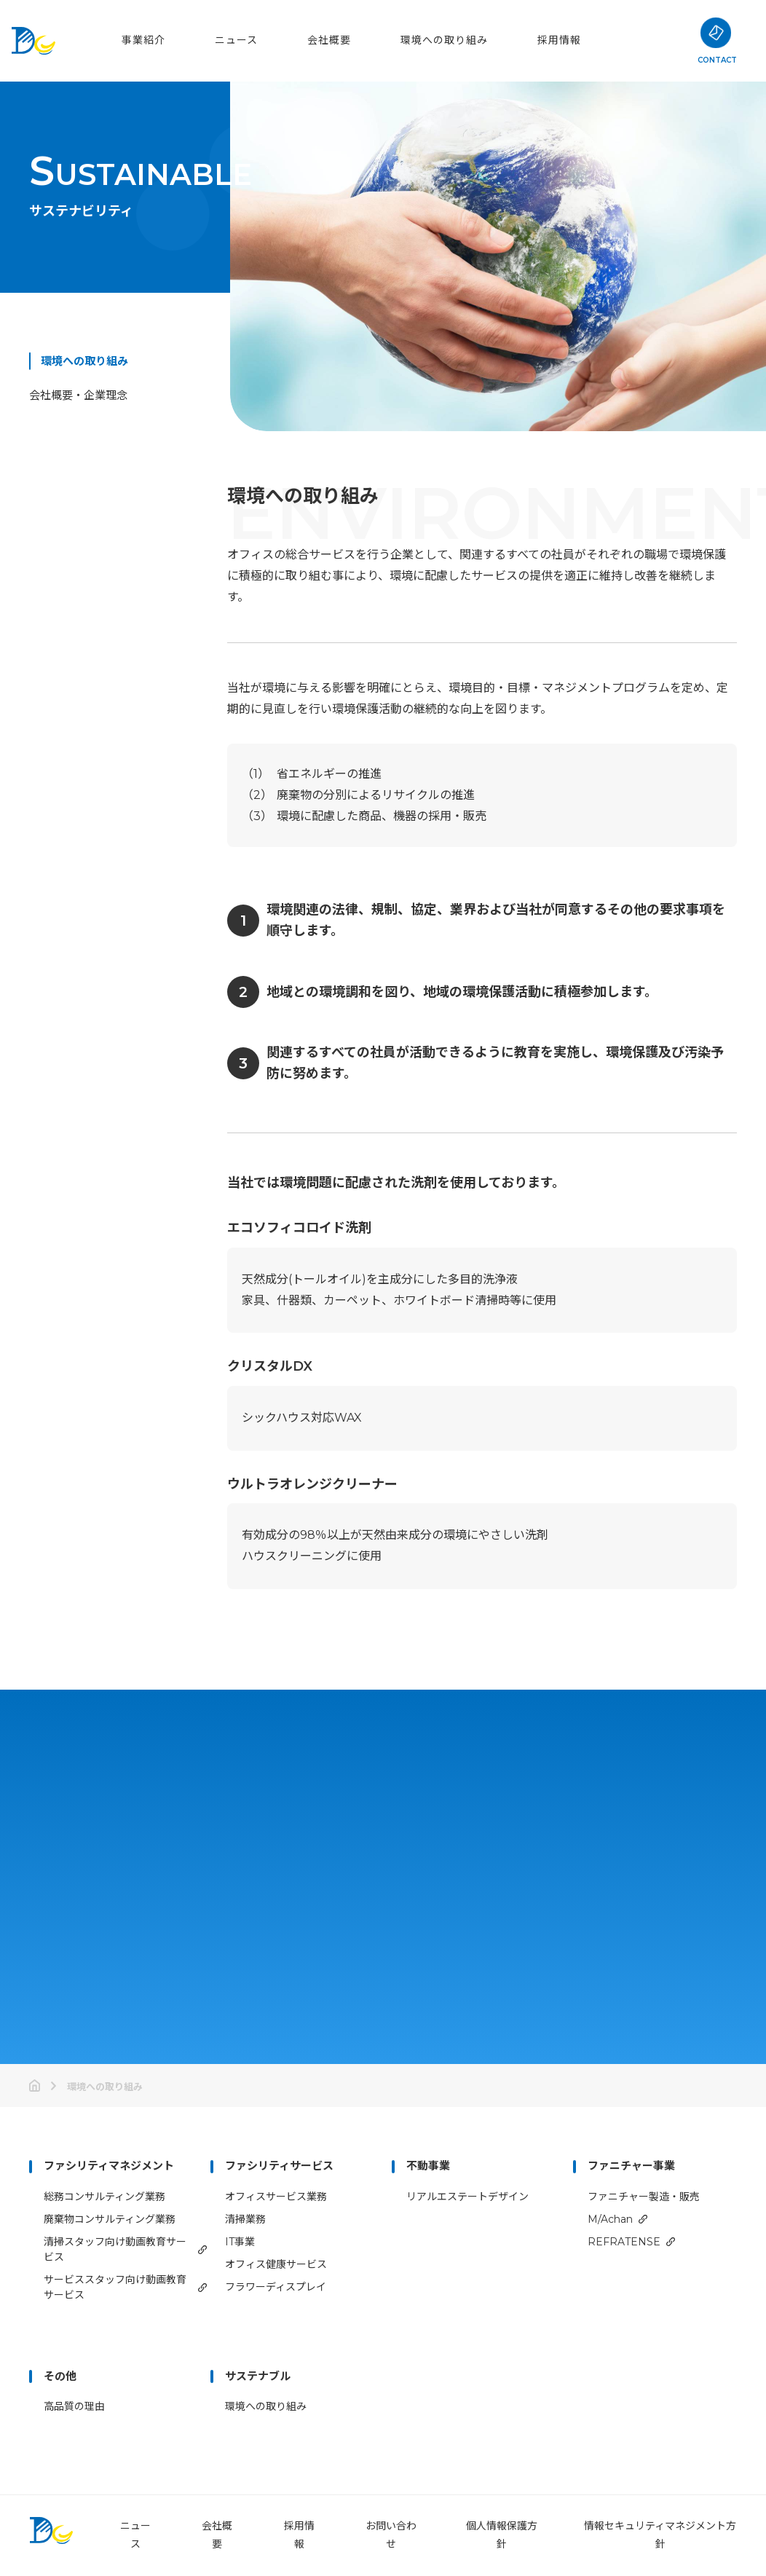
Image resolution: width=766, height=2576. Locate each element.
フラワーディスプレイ (275, 2286)
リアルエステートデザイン (467, 2196)
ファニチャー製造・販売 (644, 2196)
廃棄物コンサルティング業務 (109, 2219)
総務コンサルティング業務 (104, 2196)
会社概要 (329, 40)
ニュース (236, 40)
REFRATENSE (624, 2241)
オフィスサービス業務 (276, 2196)
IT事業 (240, 2241)
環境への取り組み (444, 40)
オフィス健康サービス (276, 2264)
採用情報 (559, 40)
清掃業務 (245, 2219)
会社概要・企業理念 (78, 395)
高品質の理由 (74, 2406)
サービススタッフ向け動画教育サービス (115, 2287)
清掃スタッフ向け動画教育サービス (115, 2249)
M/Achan (610, 2219)
